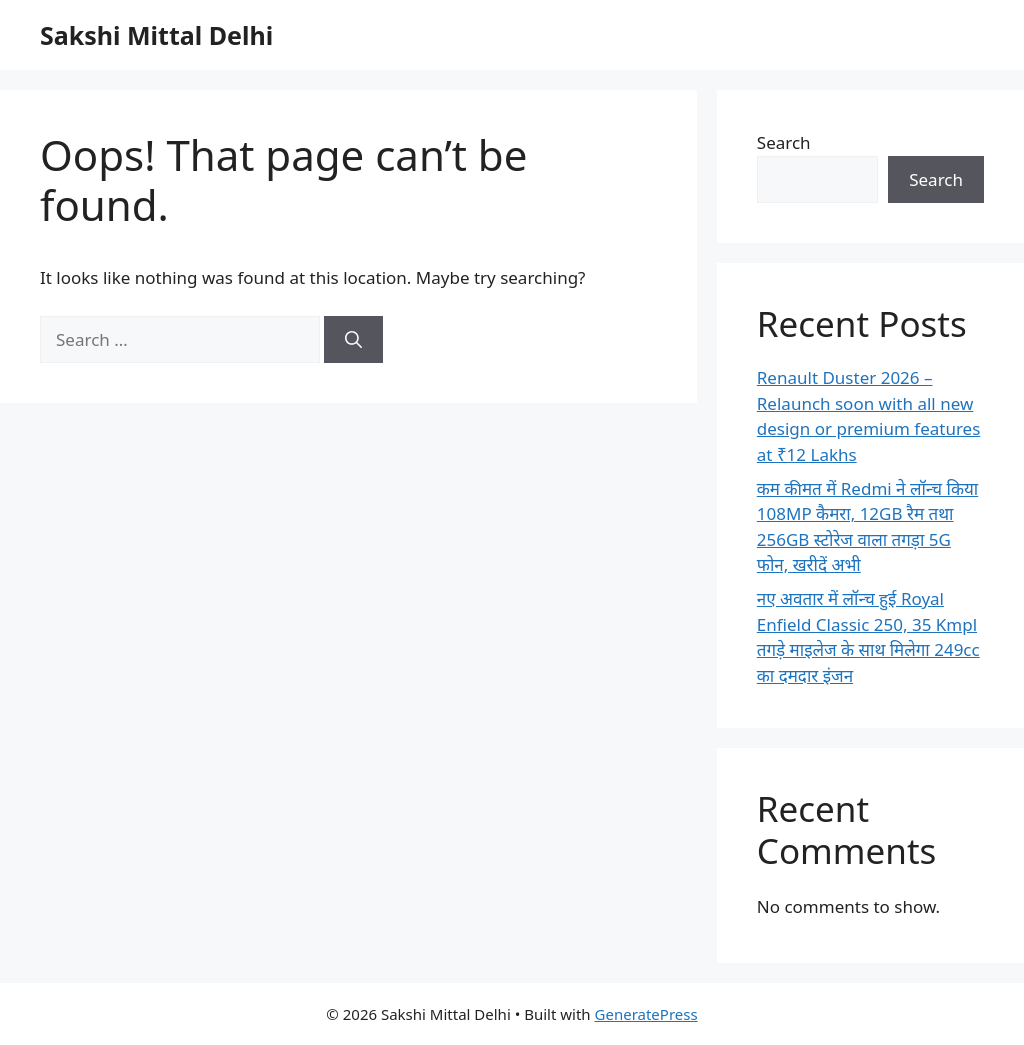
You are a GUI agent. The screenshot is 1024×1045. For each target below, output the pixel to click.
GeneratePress (646, 1014)
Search (784, 142)
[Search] (353, 340)
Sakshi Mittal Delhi (156, 35)
